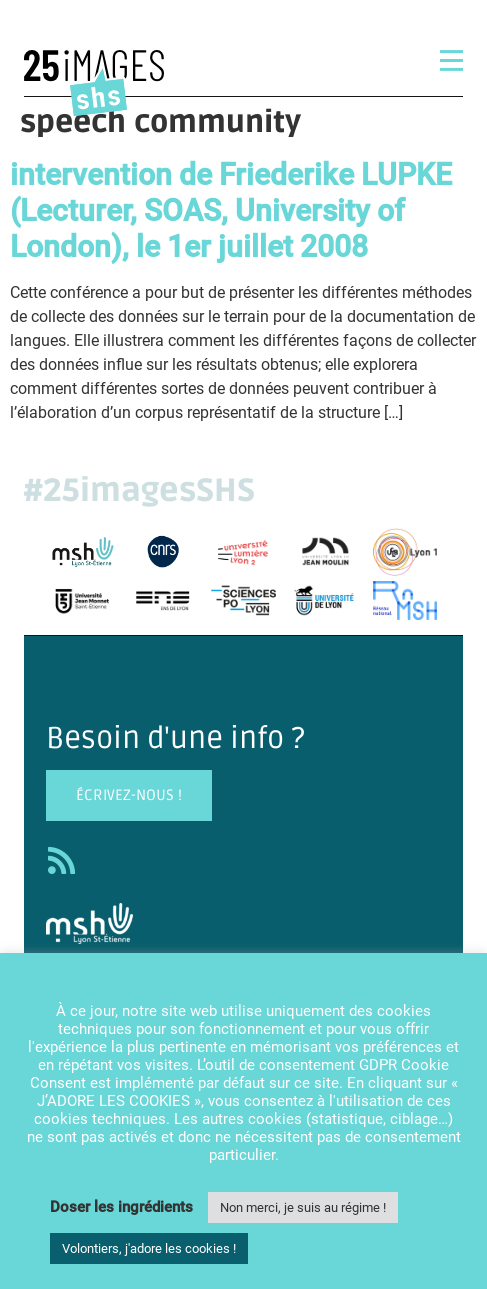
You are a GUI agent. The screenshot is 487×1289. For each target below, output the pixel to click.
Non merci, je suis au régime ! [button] (303, 1207)
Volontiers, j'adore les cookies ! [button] (149, 1248)
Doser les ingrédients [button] (121, 1207)
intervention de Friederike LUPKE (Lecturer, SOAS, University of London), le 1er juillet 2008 (231, 210)
